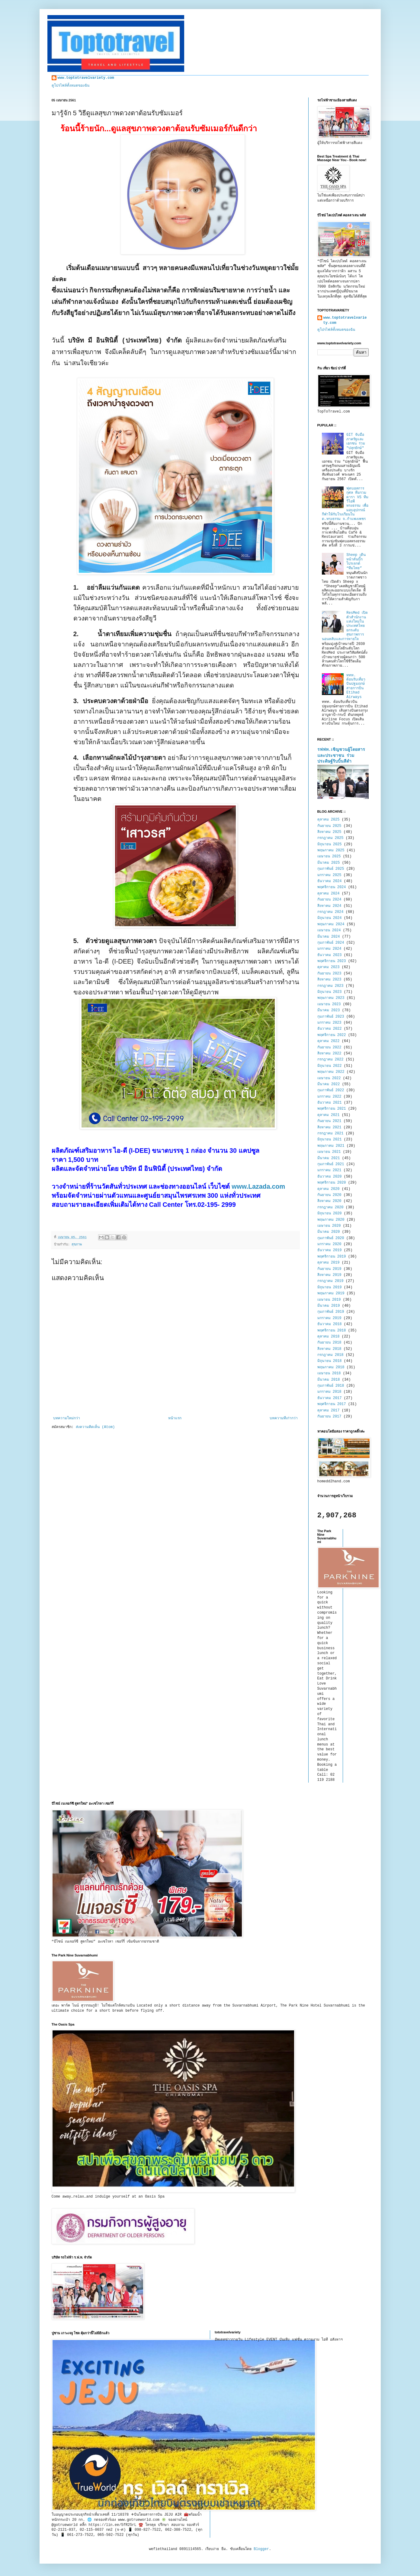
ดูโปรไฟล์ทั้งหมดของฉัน (70, 86)
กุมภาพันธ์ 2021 (330, 1164)
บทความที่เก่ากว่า (284, 1418)
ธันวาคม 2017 (329, 1398)
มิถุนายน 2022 (329, 1066)
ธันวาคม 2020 (329, 1177)
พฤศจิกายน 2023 (331, 961)
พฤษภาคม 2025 (331, 850)
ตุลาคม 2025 (328, 820)
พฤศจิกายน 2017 (331, 1404)
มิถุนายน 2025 (329, 844)
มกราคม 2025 (329, 875)
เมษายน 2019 (329, 1300)
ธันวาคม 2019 (329, 1250)
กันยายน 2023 (329, 973)
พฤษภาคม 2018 (331, 1367)
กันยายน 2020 (329, 1195)
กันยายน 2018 (329, 1343)
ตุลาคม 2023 (328, 967)
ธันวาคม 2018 (329, 1324)
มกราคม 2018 (329, 1392)
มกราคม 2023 (329, 1023)
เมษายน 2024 (329, 930)
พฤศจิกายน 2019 (331, 1257)
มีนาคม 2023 (328, 1010)
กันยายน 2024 (329, 899)
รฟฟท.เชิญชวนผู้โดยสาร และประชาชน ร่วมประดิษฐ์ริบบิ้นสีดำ (341, 755)
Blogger (261, 2549)
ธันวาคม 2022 (329, 1029)
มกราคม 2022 (329, 1097)
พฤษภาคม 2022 (331, 1072)
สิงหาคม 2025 (329, 832)
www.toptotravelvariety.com (86, 78)
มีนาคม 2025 (328, 863)
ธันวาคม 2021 (329, 1103)
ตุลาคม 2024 (328, 893)
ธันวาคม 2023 (329, 955)
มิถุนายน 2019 (329, 1287)
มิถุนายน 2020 (329, 1213)
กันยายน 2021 (329, 1121)
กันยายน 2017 (329, 1416)
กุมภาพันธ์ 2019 (330, 1312)
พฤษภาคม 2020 (331, 1220)
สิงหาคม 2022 (329, 1053)
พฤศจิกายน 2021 (331, 1109)
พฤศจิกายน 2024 (331, 887)
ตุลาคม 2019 (328, 1263)
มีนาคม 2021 (328, 1158)
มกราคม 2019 (329, 1318)
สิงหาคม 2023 (329, 979)
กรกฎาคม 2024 (330, 912)
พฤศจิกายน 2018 (331, 1330)
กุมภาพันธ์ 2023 (330, 1017)
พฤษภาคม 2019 (331, 1293)
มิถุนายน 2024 (329, 918)
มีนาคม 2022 (328, 1084)
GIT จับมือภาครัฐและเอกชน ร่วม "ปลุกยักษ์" (355, 441)
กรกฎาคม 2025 (330, 838)
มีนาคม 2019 (328, 1306)
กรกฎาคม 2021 (330, 1133)
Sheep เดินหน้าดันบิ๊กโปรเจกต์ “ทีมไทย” (355, 561)
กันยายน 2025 (329, 826)
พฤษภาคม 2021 (331, 1146)
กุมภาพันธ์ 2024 (330, 943)
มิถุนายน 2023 (329, 992)
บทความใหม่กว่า (66, 1418)
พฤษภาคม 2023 (331, 998)
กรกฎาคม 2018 (330, 1355)
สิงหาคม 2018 (329, 1349)
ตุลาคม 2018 (328, 1336)
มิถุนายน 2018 (329, 1361)
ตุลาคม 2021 (328, 1115)
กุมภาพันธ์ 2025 (330, 869)
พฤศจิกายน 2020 (331, 1183)
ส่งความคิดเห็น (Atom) (95, 1427)
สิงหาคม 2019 (329, 1275)
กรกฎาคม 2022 (330, 1059)
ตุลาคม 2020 (328, 1189)
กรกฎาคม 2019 (330, 1281)
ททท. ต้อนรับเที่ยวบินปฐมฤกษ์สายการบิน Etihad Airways (355, 686)
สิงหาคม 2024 (329, 906)
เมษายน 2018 (329, 1373)
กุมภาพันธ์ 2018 (330, 1386)
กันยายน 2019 (329, 1269)
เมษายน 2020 (329, 1226)
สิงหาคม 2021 (329, 1127)
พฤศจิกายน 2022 (331, 1035)
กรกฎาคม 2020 (330, 1207)
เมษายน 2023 (329, 1004)
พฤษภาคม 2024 (331, 924)
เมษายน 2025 (329, 856)
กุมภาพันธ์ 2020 (330, 1238)
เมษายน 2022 (329, 1078)
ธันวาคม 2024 (329, 881)
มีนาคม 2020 (328, 1232)
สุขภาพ (77, 1244)
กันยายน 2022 (329, 1047)
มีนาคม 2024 (328, 937)
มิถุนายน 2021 (329, 1139)
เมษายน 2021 (329, 1152)
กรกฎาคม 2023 (330, 986)
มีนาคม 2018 (328, 1380)
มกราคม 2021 (329, 1170)
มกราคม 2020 (329, 1244)
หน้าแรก (174, 1418)
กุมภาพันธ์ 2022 (330, 1090)
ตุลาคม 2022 (328, 1041)
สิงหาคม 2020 (329, 1201)
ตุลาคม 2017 (328, 1410)
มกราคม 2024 (329, 949)
